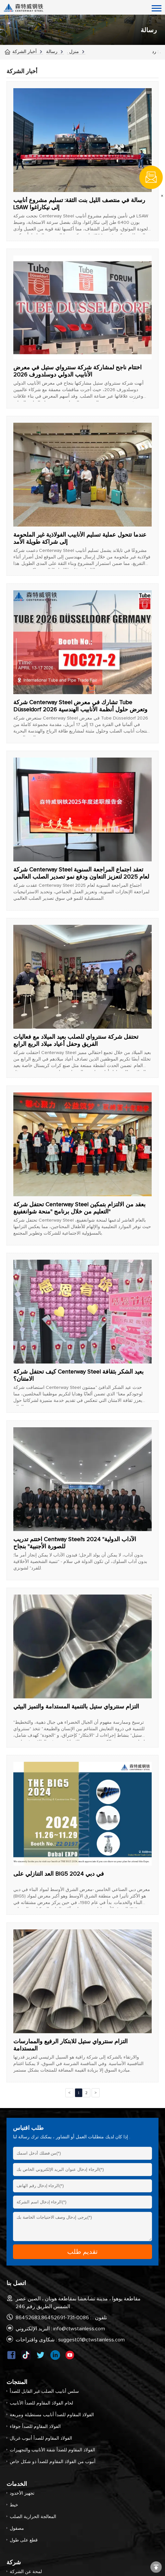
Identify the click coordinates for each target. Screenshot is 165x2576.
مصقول (17, 2528)
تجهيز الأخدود (22, 2493)
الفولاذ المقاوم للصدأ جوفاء (35, 2426)
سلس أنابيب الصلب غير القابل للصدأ (44, 2391)
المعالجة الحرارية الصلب (33, 2516)
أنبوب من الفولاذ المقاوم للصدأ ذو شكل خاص (52, 2462)
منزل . (73, 51)
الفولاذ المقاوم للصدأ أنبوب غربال (41, 2438)
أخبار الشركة (24, 51)
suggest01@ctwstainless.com (91, 2339)
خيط (14, 2505)
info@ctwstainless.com (79, 2328)
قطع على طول (24, 2540)
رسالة (51, 51)
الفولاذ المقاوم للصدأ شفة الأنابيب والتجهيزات (52, 2450)
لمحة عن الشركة (26, 2571)
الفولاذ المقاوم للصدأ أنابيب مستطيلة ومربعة (52, 2415)
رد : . (156, 51)
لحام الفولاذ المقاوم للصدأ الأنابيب (41, 2403)
